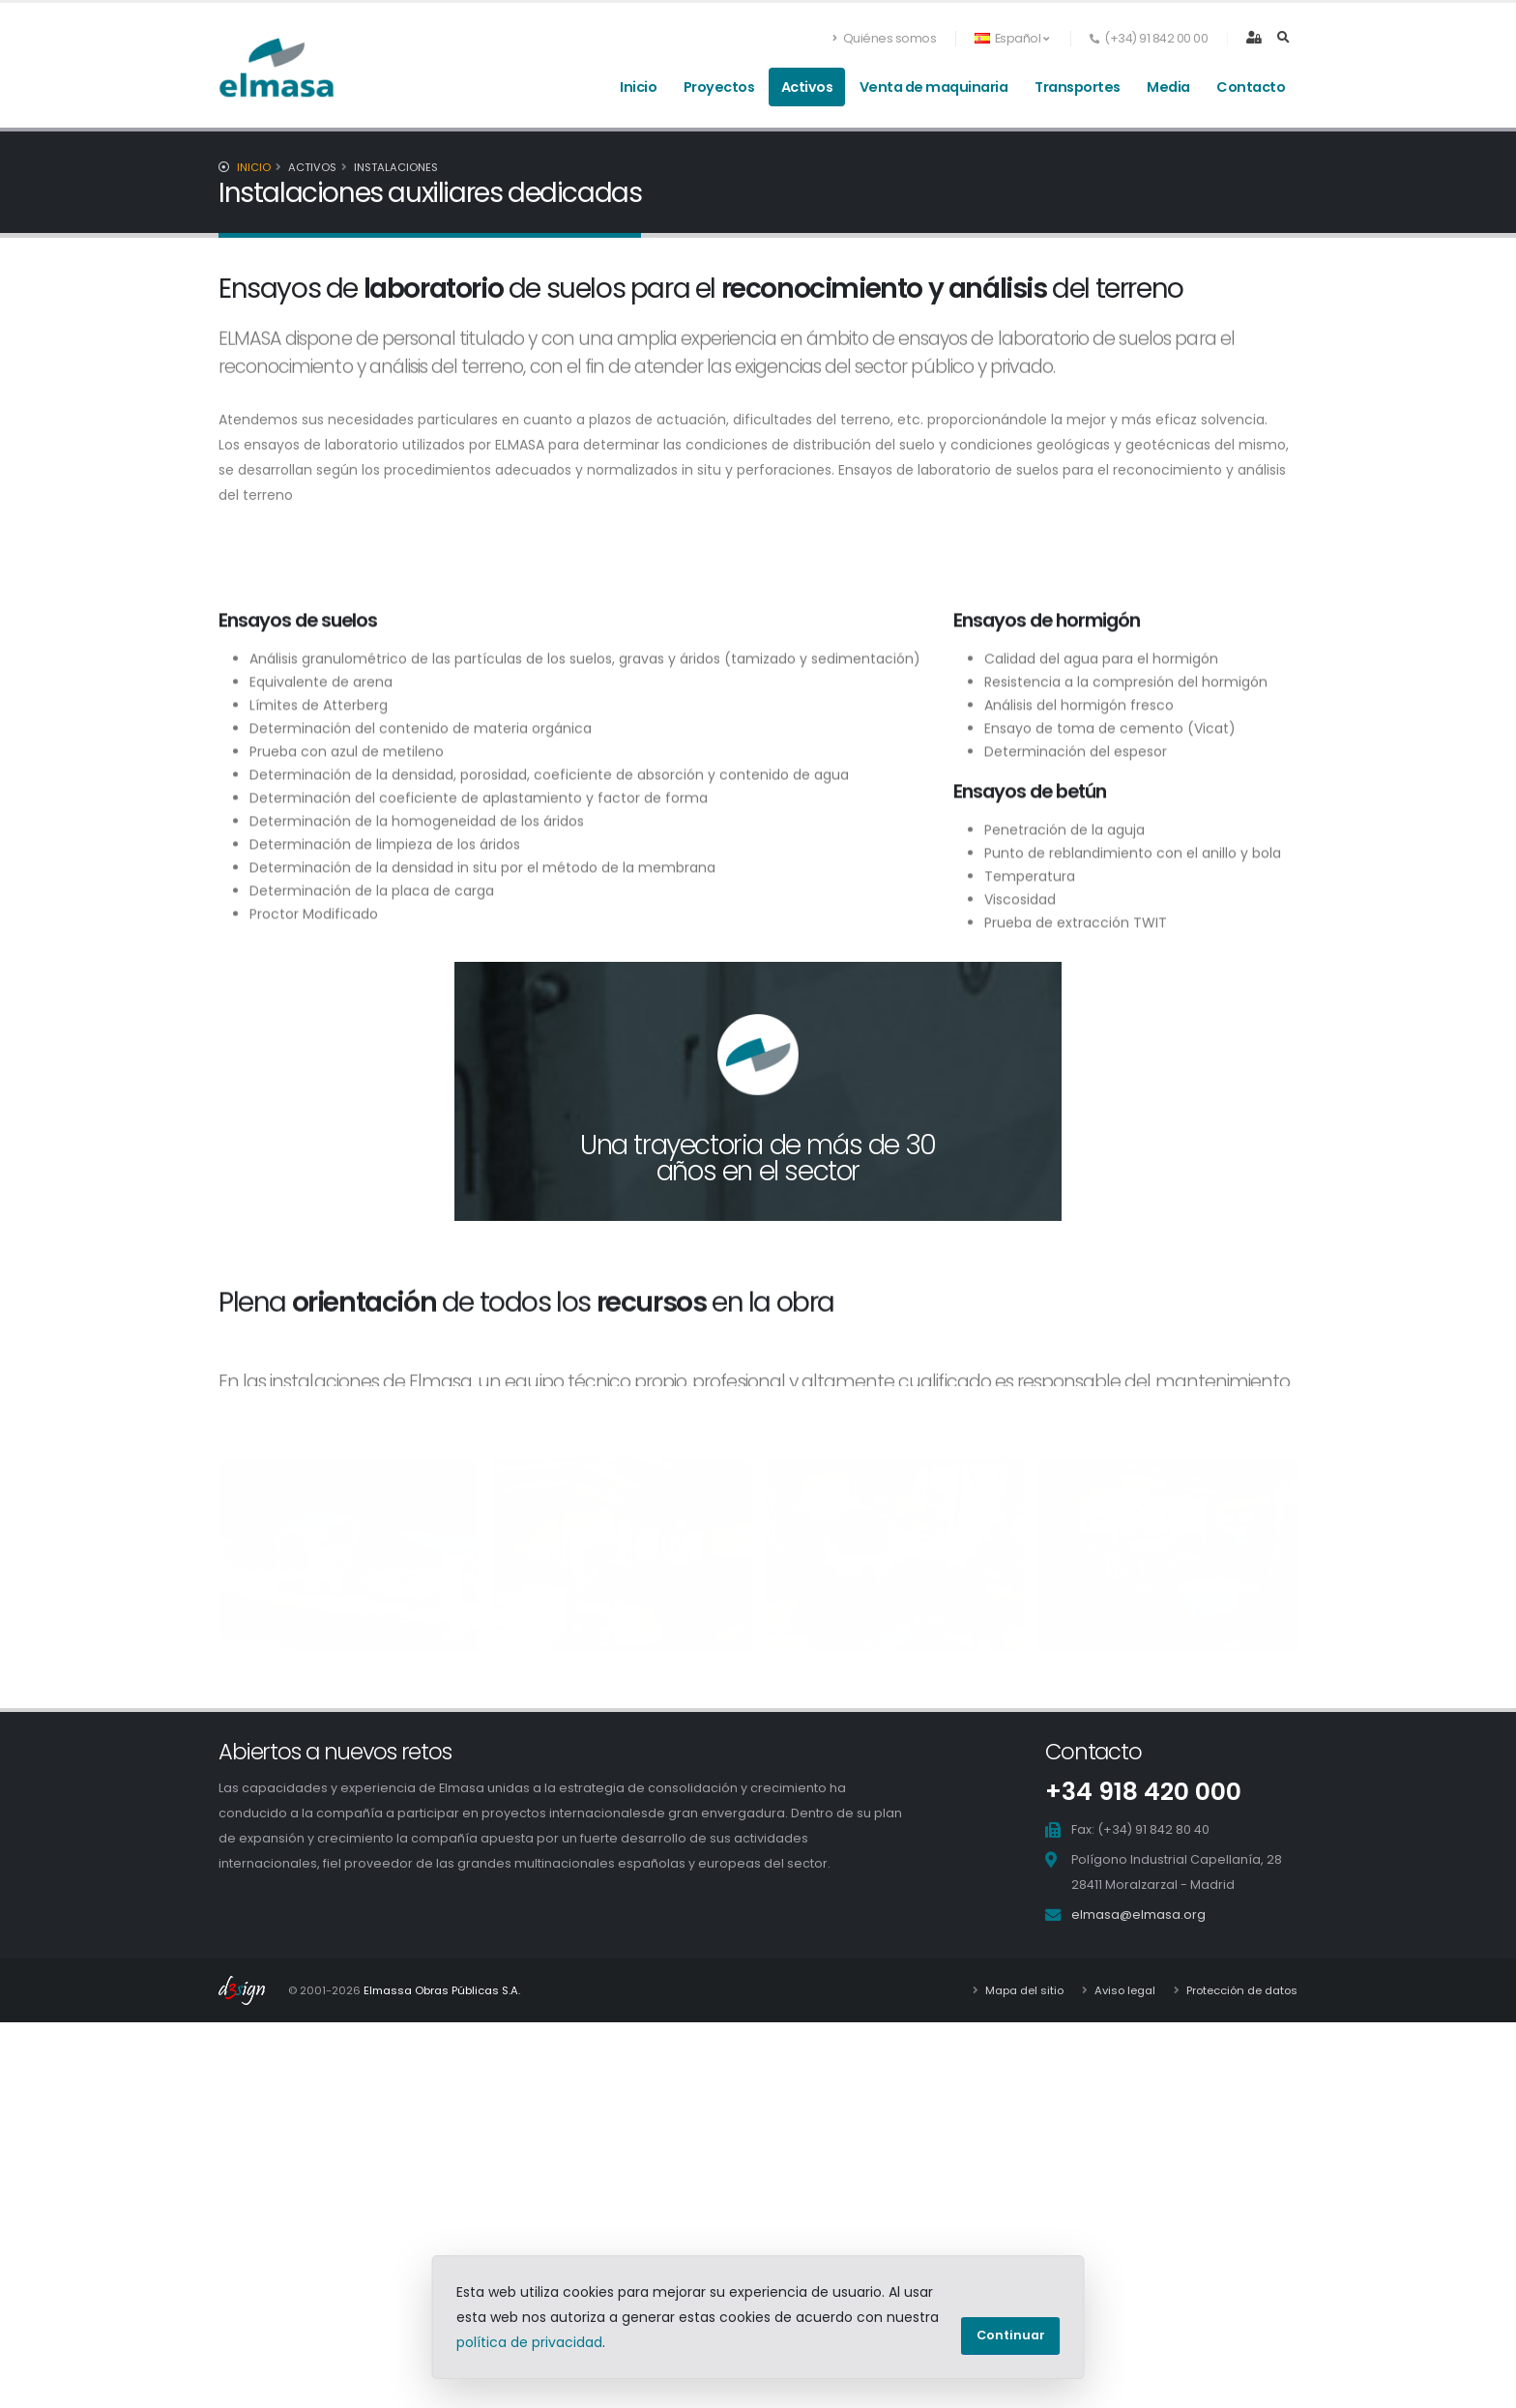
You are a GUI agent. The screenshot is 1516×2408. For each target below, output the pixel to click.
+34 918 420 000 (1143, 1792)
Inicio (638, 87)
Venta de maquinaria (934, 87)
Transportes (1078, 87)
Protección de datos (1240, 1990)
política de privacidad (529, 2342)
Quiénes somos (884, 38)
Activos (807, 87)
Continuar (1011, 2335)
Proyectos (719, 87)
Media (1168, 87)
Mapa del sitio (1023, 1990)
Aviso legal (1123, 1990)
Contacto (1250, 87)
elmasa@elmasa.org (1138, 1914)
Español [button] (1011, 38)
